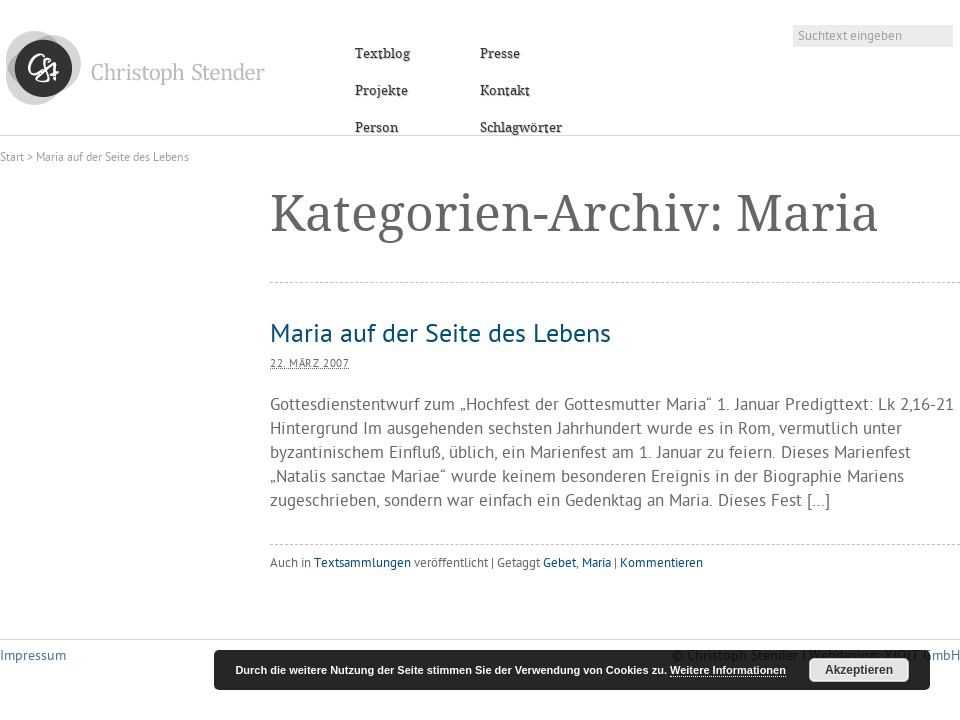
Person (376, 128)
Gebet (559, 563)
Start (12, 158)
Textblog (382, 54)
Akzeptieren (859, 670)
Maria (596, 563)
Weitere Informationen (728, 670)
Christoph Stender (135, 67)
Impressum (33, 656)
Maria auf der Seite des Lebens (440, 336)
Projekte (381, 91)
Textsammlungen (362, 563)
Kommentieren (661, 563)
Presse (500, 54)
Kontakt (505, 91)
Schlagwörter (521, 128)
